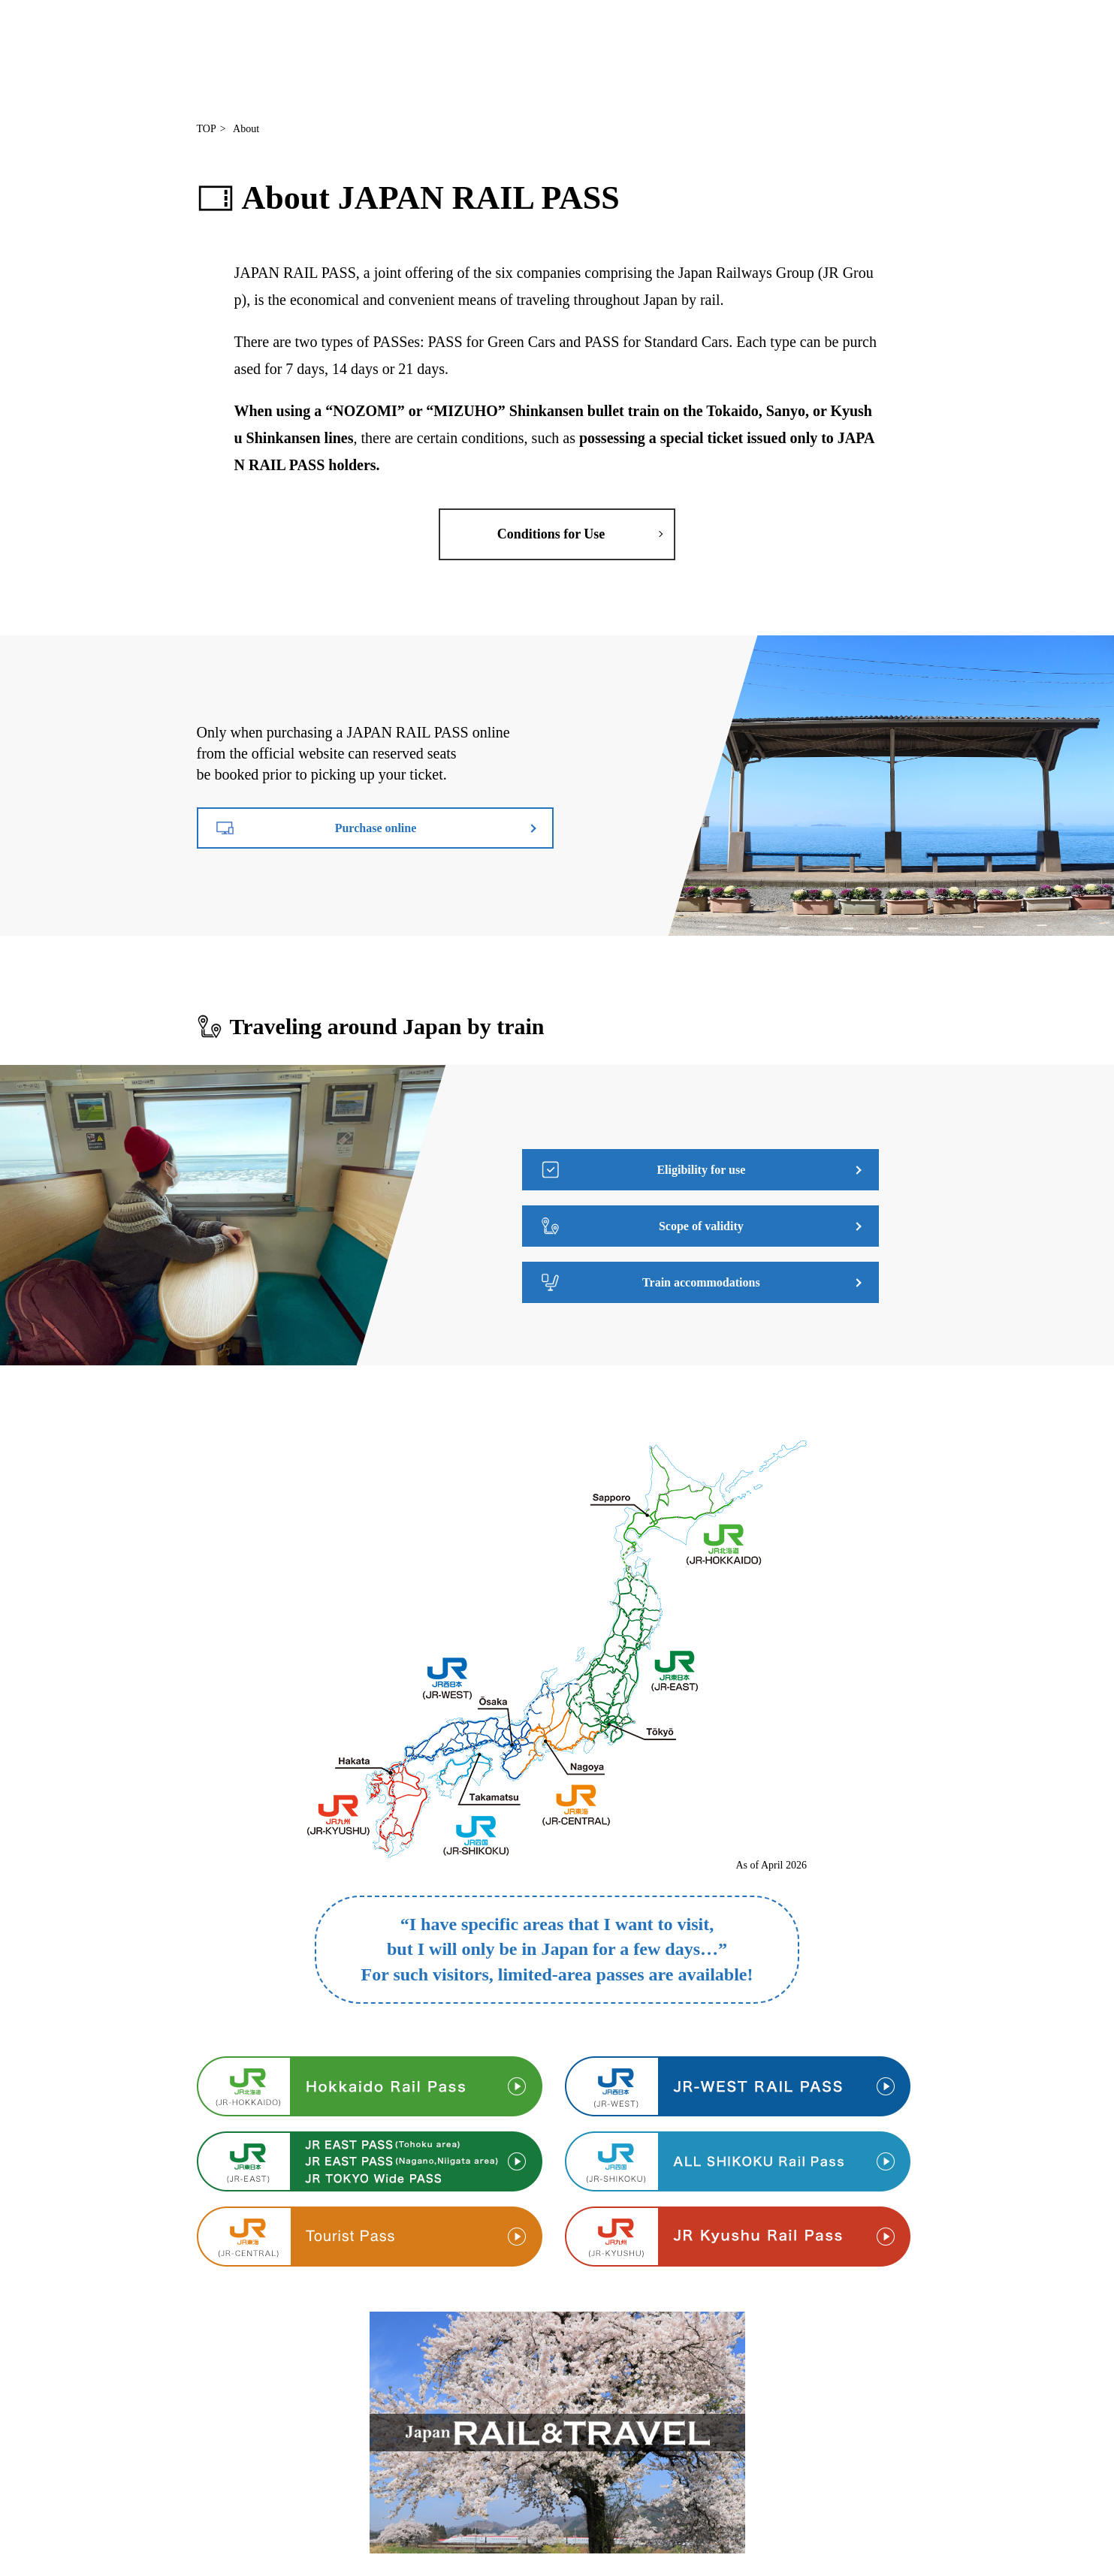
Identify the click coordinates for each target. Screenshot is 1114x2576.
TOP (206, 128)
